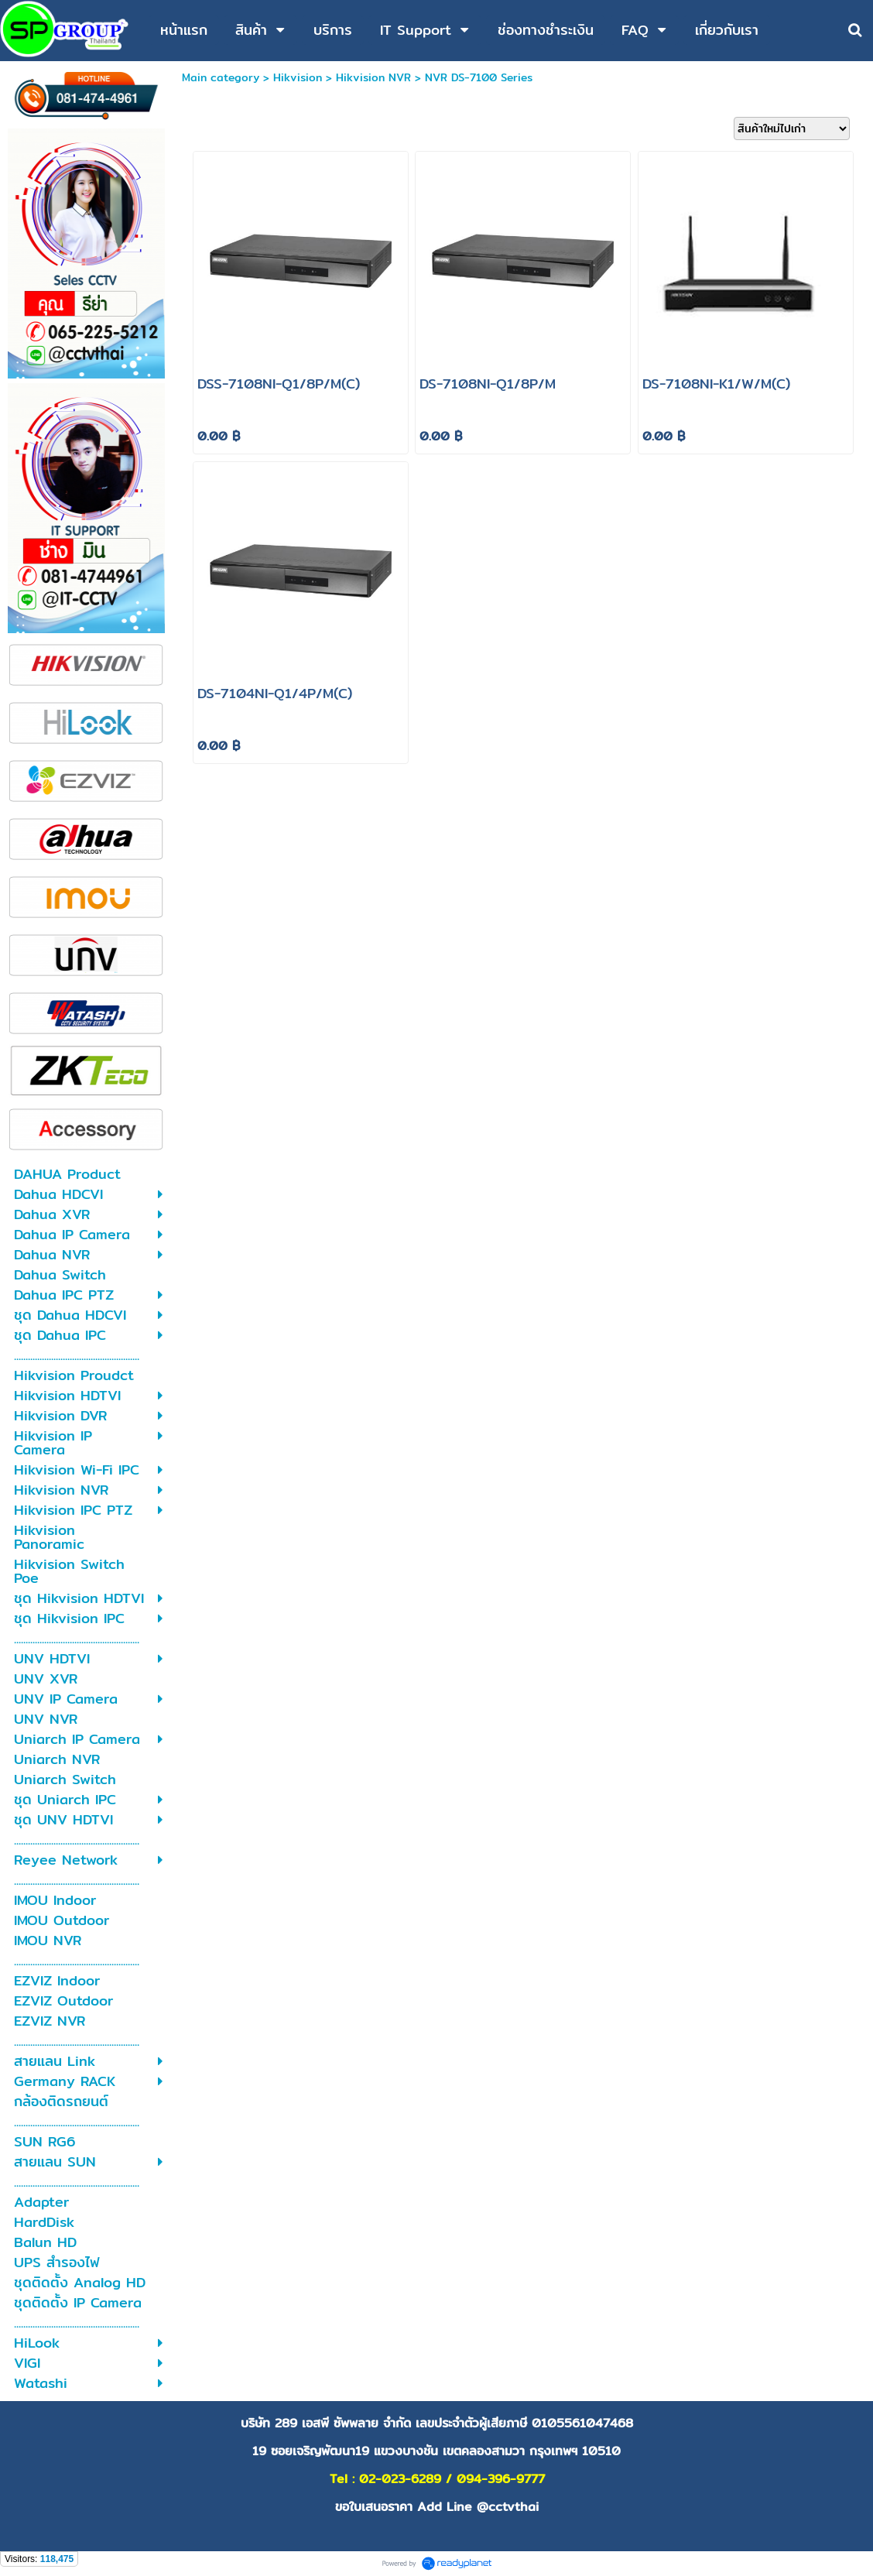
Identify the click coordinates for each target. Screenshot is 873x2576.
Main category (220, 77)
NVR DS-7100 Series (478, 77)
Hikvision (297, 77)
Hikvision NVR (373, 77)
